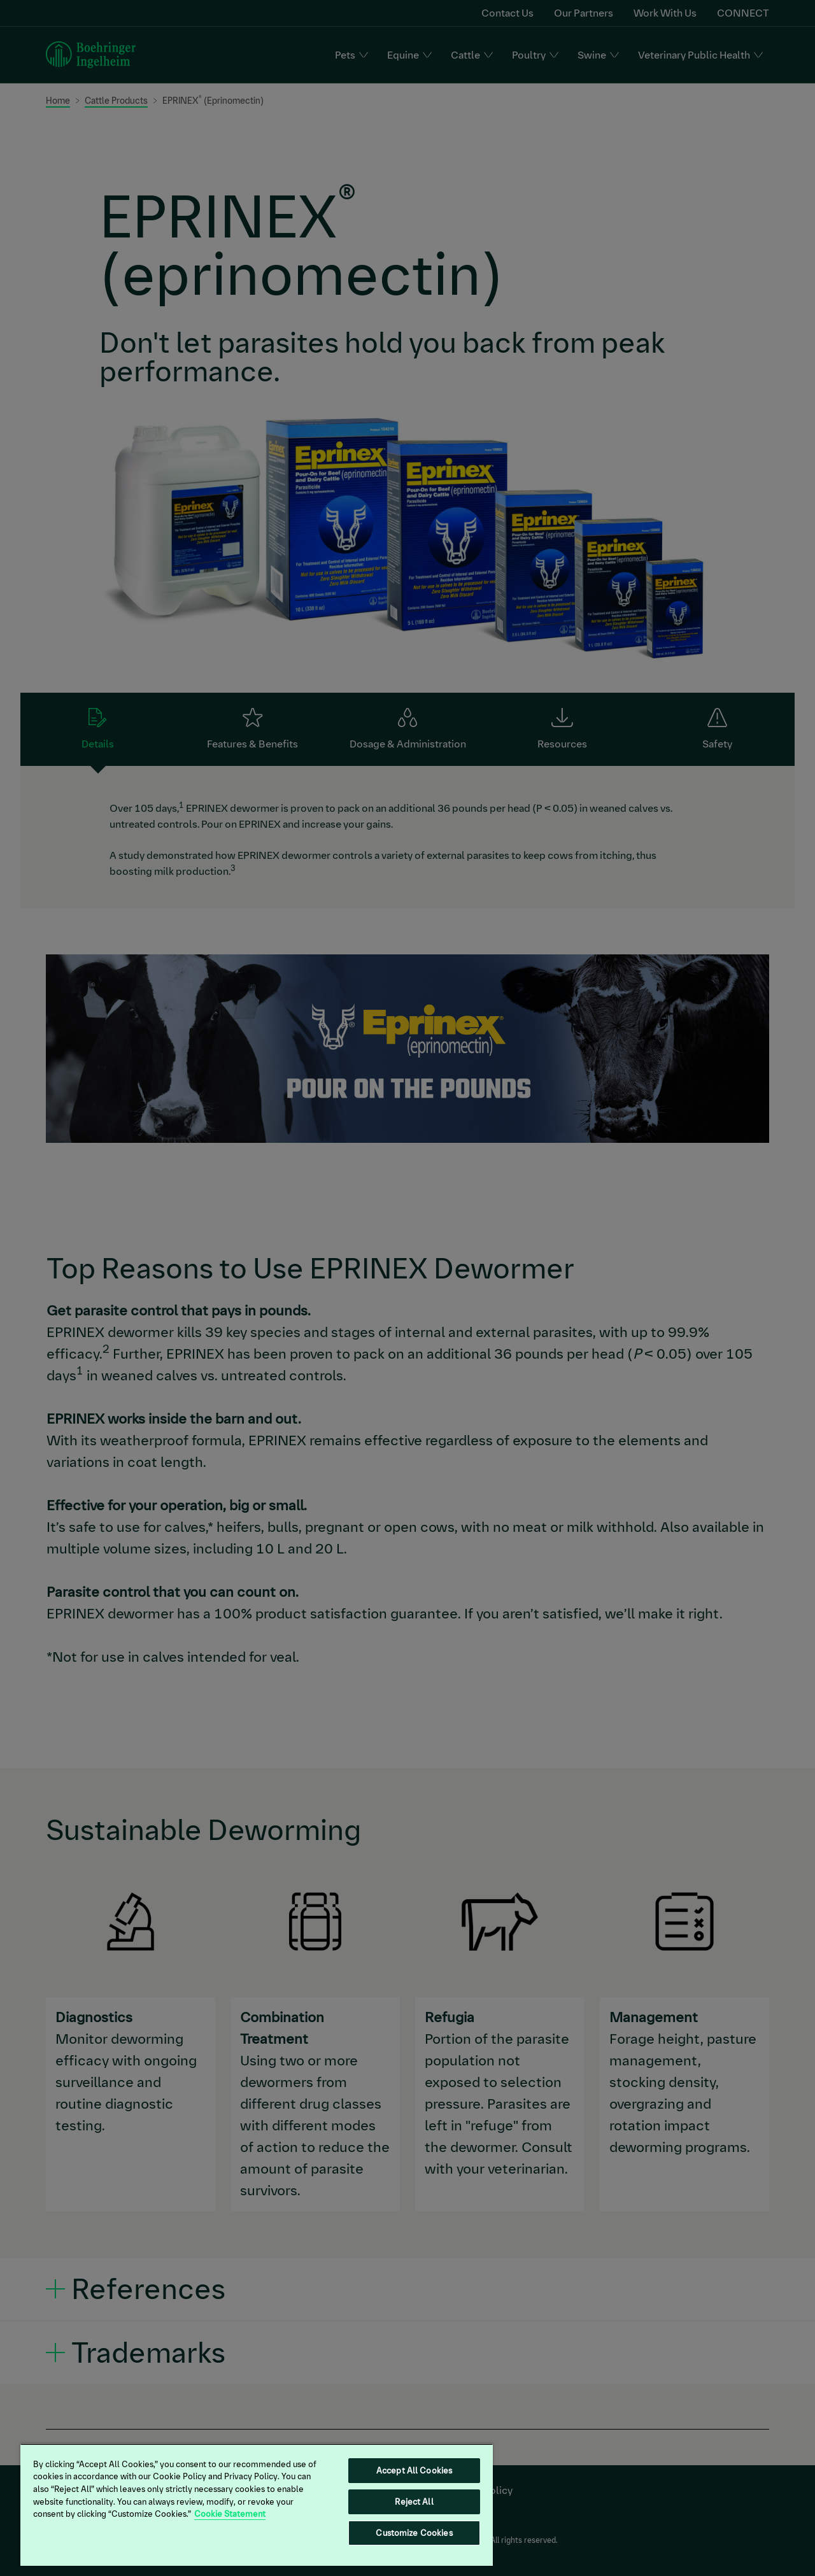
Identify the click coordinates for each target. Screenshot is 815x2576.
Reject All (414, 2501)
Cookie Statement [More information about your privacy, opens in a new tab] (230, 2514)
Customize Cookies (414, 2533)
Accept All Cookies (414, 2470)
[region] (256, 2505)
